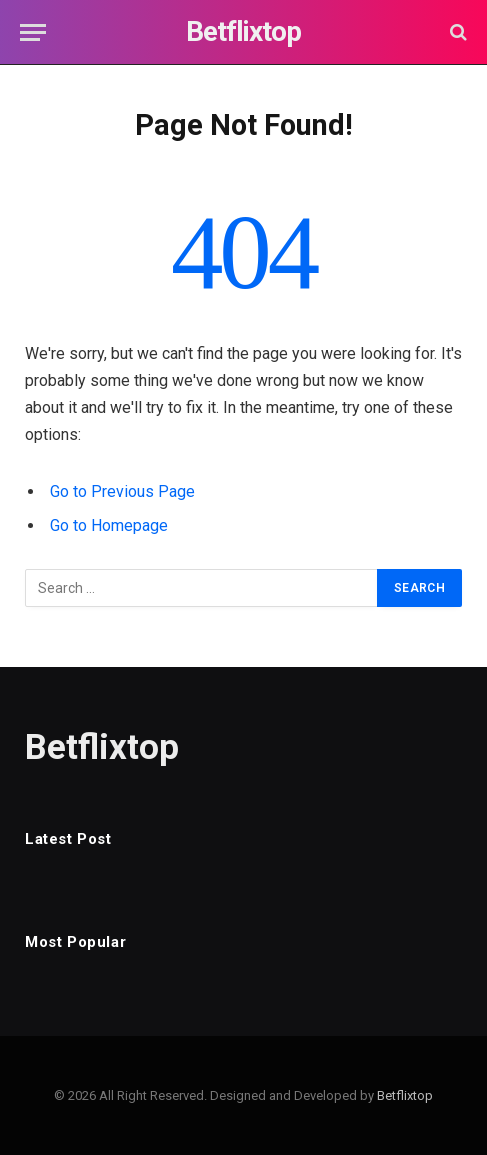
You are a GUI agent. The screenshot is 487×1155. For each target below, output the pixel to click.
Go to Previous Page (122, 491)
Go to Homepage (109, 525)
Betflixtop (405, 1095)
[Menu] (33, 32)
